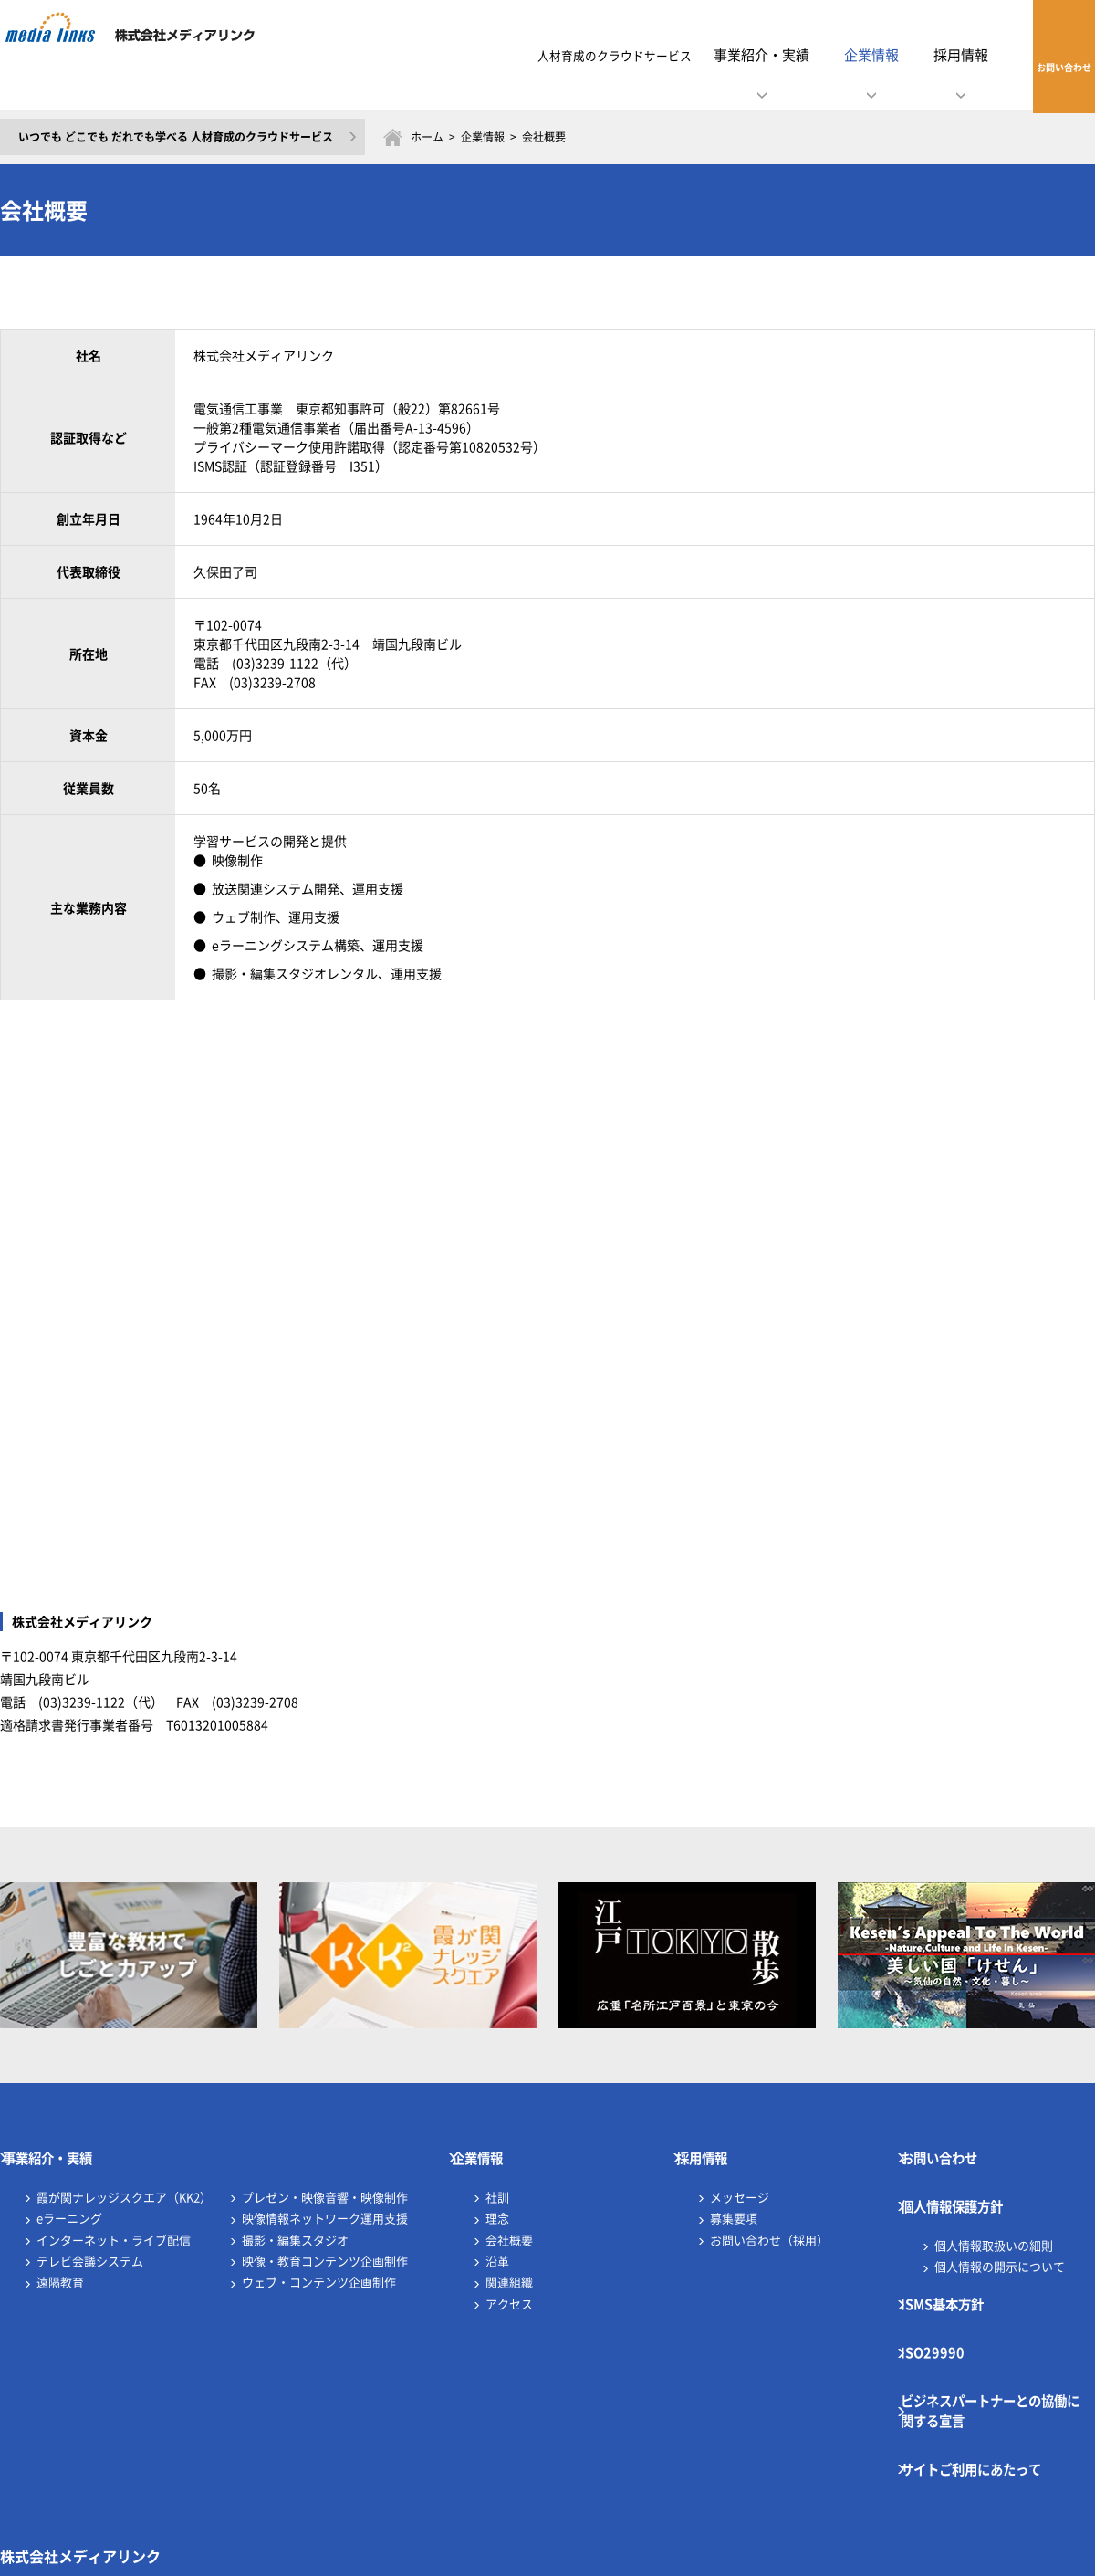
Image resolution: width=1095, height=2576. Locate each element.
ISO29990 (944, 2287)
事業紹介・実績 (65, 2149)
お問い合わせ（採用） (769, 2220)
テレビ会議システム (89, 2241)
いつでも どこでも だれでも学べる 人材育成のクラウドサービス (175, 137)
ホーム (427, 137)
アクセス (509, 2284)
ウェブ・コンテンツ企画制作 (319, 2262)
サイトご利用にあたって (992, 2367)
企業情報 (483, 137)
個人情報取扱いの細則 (993, 2206)
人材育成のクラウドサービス (541, 55)
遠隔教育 (60, 2262)
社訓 (497, 2177)
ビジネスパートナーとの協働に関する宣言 (999, 2327)
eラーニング (69, 2198)
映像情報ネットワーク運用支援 (325, 2198)
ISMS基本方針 (959, 2257)
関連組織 (509, 2262)
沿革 (497, 2241)
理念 (497, 2198)
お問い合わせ (1039, 55)
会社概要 (509, 2220)
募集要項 (733, 2198)
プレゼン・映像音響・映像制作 (325, 2177)
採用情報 (716, 2149)
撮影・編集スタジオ (295, 2220)
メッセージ (739, 2177)
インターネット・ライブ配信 (113, 2220)
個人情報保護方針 (970, 2178)
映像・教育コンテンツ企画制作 (325, 2241)
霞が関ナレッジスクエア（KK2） (124, 2177)
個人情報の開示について (999, 2227)
